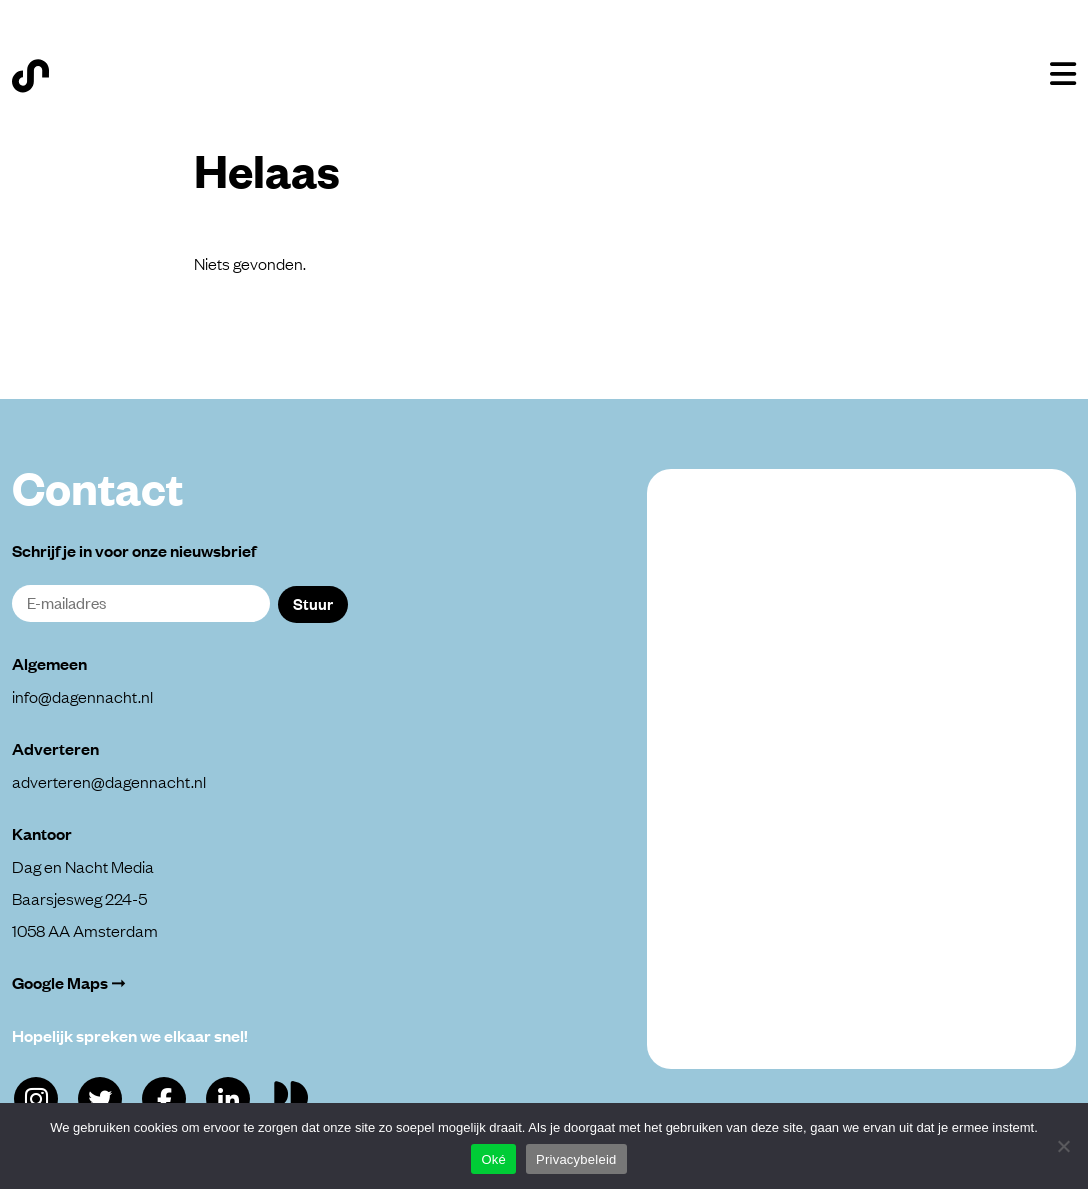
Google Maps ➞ (69, 982)
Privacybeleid (576, 1159)
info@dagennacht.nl (82, 696)
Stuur (313, 603)
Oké (493, 1159)
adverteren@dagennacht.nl (109, 781)
